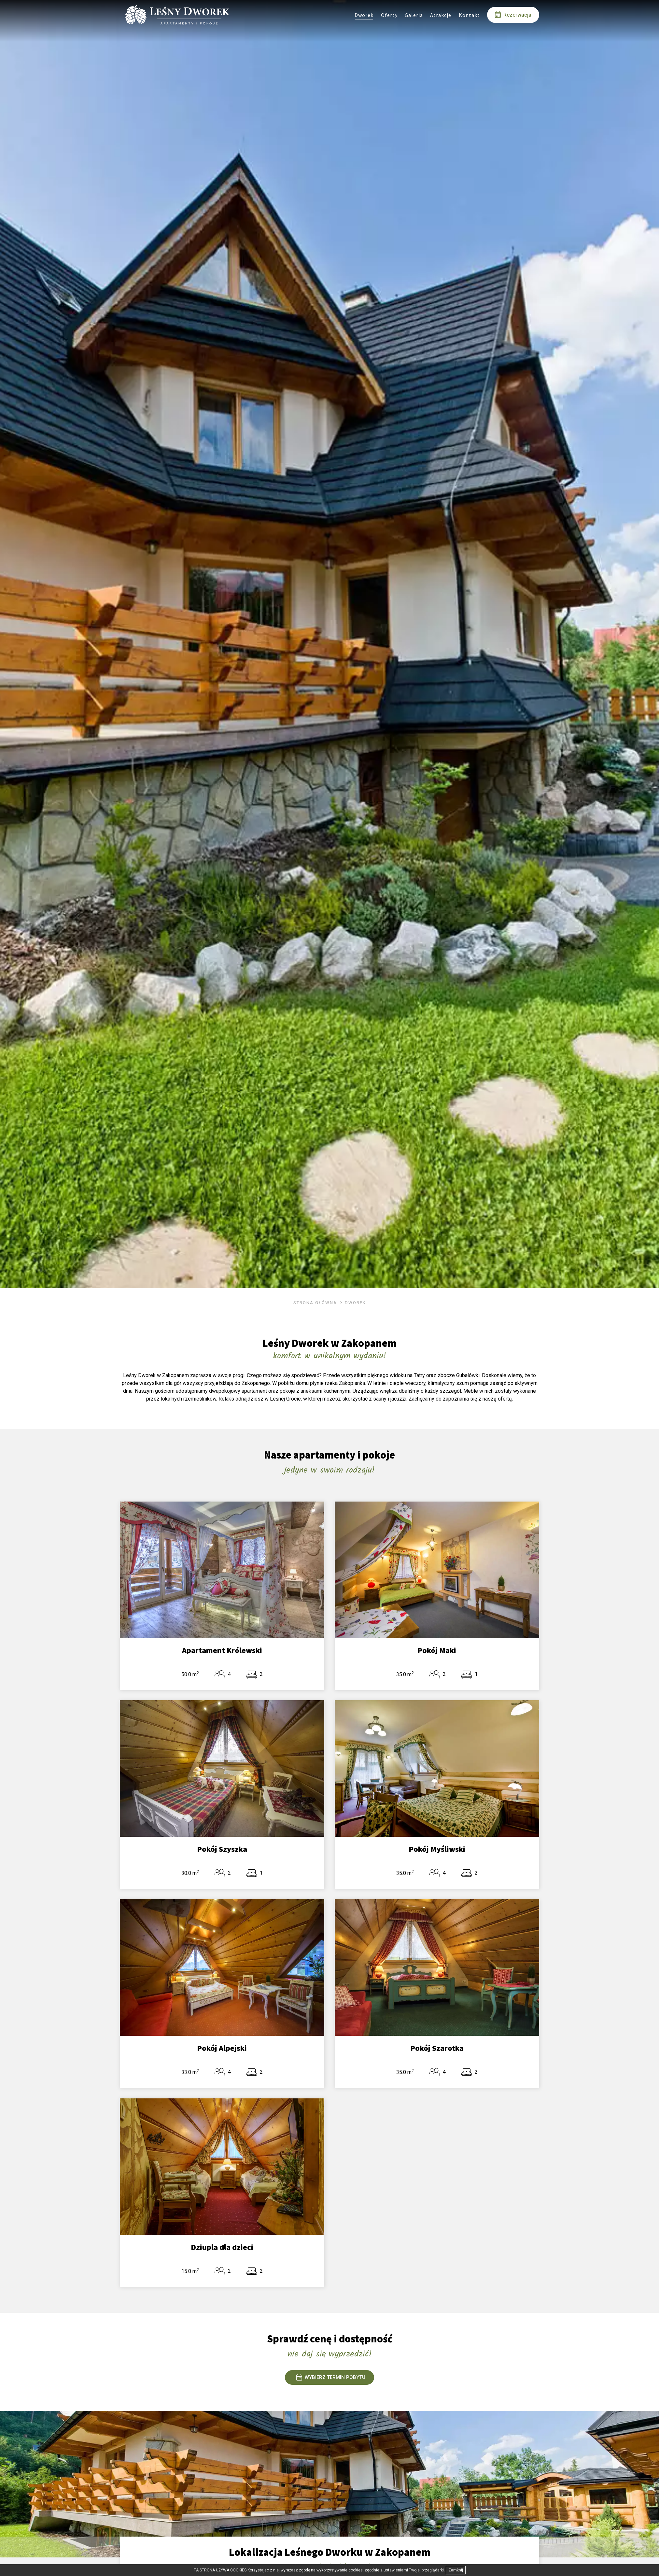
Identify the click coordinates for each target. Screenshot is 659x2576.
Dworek (355, 1302)
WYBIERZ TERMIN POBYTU (330, 2377)
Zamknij (455, 2570)
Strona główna (315, 1302)
